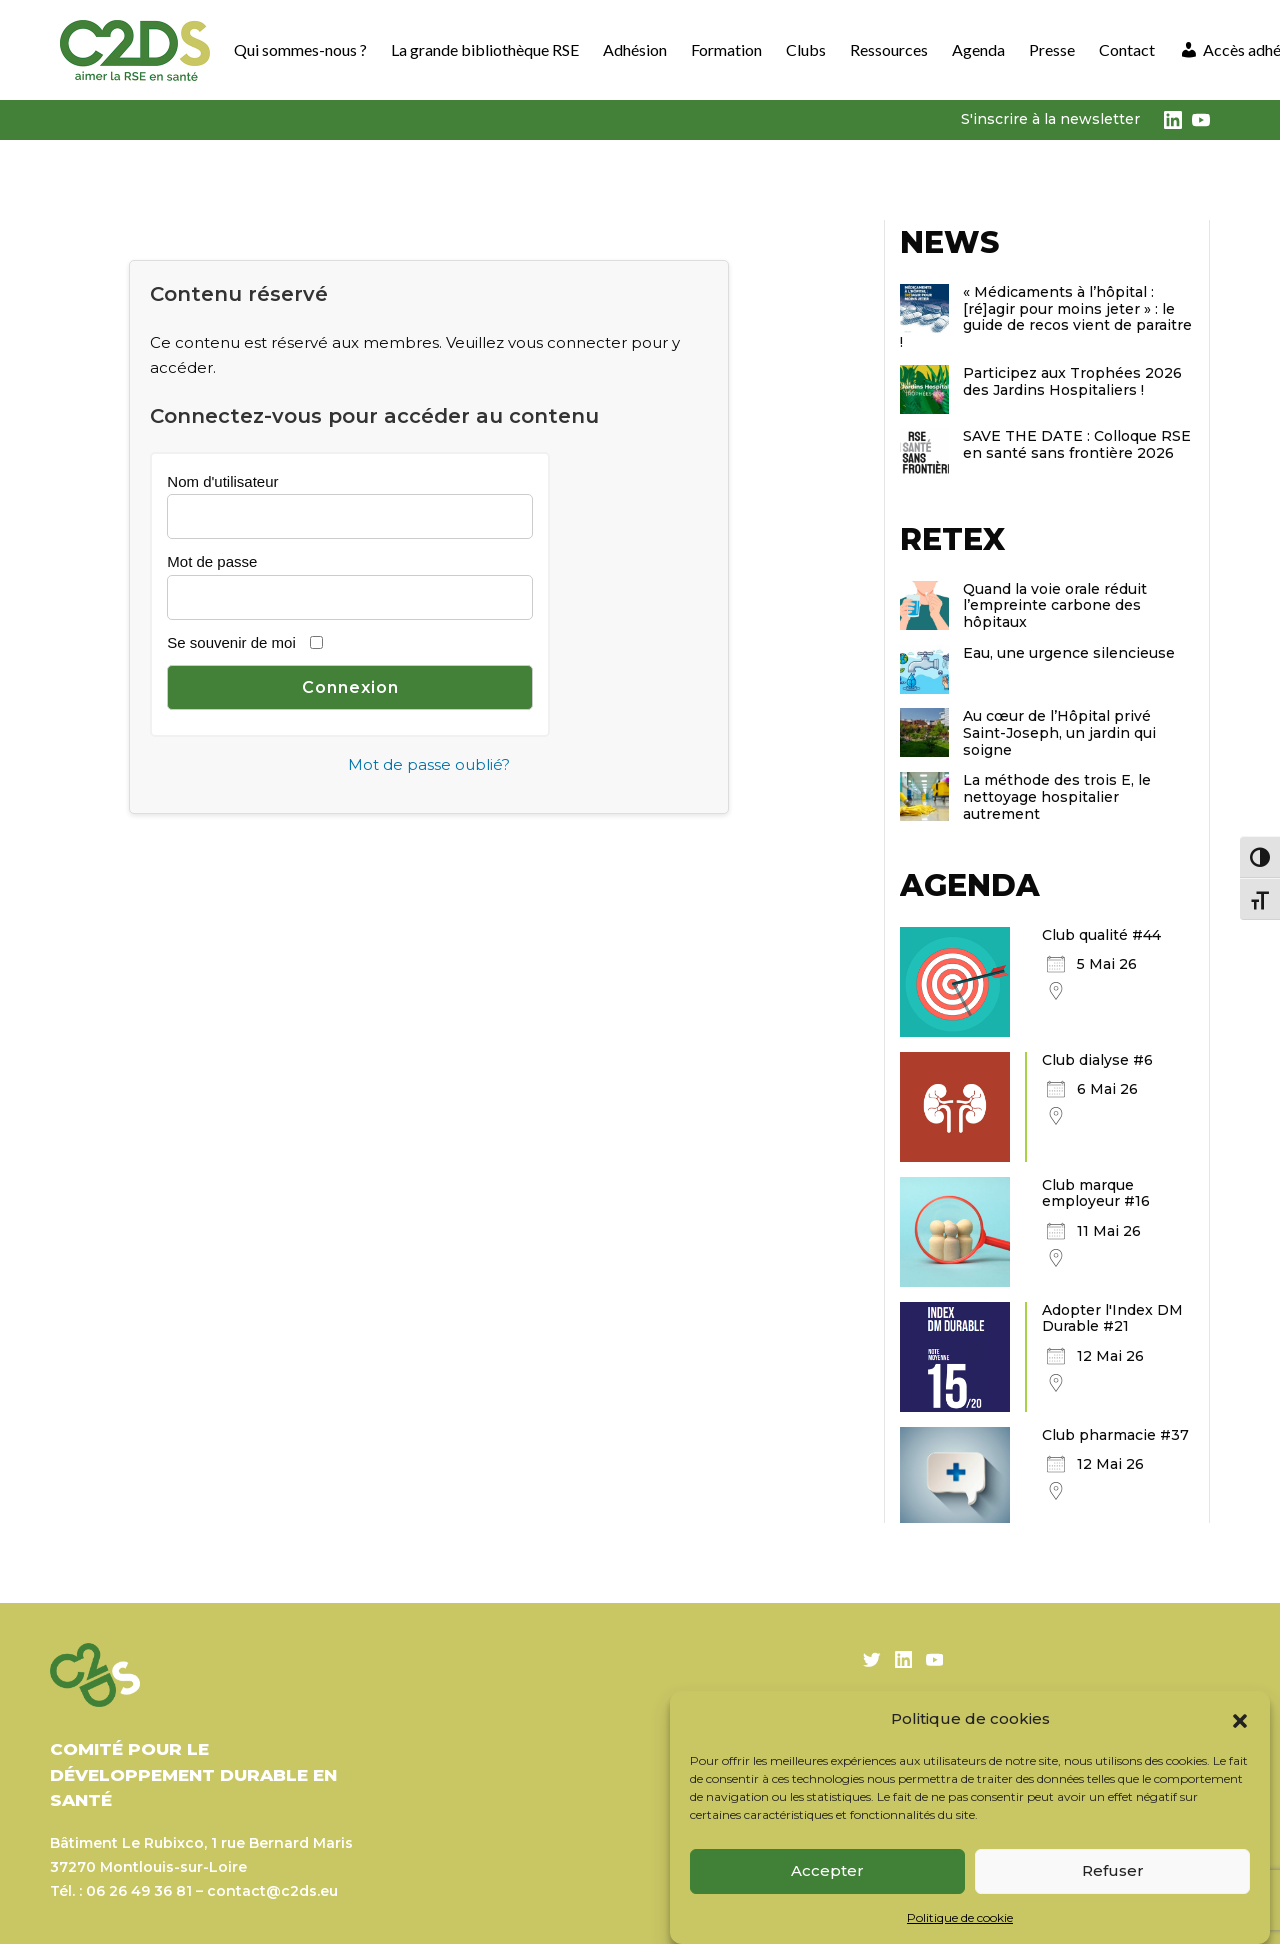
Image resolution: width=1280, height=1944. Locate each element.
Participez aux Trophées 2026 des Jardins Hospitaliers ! (1072, 381)
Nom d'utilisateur (222, 481)
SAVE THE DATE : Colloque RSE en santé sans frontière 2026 (1077, 444)
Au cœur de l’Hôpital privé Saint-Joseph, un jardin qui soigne (1059, 733)
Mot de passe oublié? (429, 764)
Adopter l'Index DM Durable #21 (1112, 1318)
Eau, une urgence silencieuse (1069, 653)
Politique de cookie (960, 1917)
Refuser (1113, 1870)
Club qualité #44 (1101, 935)
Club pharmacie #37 (1115, 1435)
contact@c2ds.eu (272, 1891)
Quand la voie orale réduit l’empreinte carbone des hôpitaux (1055, 606)
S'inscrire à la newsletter (1050, 119)
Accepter (827, 1870)
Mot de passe (212, 561)
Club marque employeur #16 (1096, 1193)
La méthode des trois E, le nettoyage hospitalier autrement (1057, 797)
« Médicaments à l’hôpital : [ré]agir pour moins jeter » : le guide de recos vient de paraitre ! (1046, 317)
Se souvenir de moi (231, 642)
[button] (1240, 1719)
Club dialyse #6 (1097, 1060)
